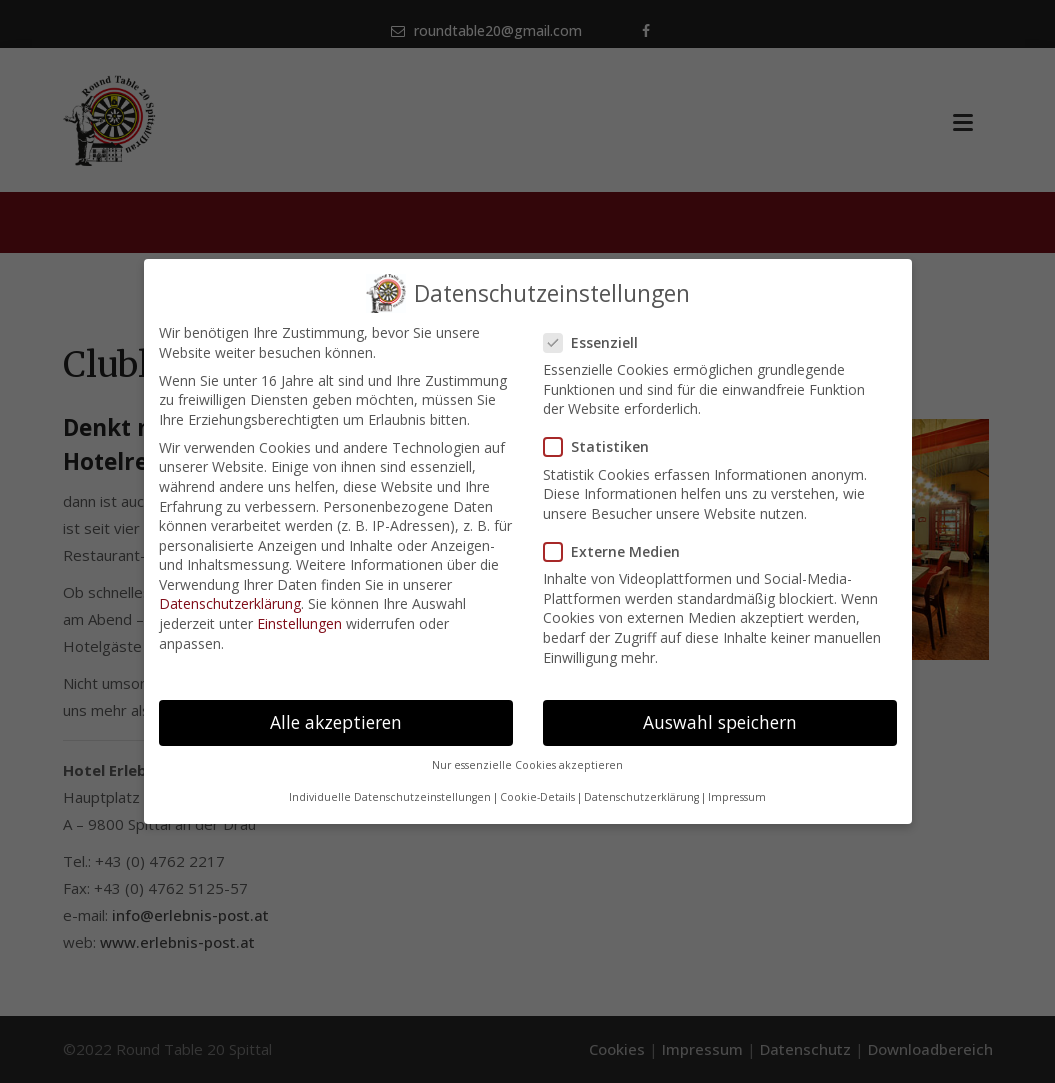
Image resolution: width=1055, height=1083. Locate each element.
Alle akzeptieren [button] (336, 722)
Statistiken (602, 446)
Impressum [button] (737, 797)
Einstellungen (299, 623)
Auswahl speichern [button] (720, 722)
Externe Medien (618, 551)
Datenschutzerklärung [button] (641, 797)
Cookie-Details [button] (537, 797)
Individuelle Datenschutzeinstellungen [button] (390, 797)
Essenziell (597, 342)
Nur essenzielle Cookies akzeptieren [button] (527, 765)
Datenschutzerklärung (230, 603)
